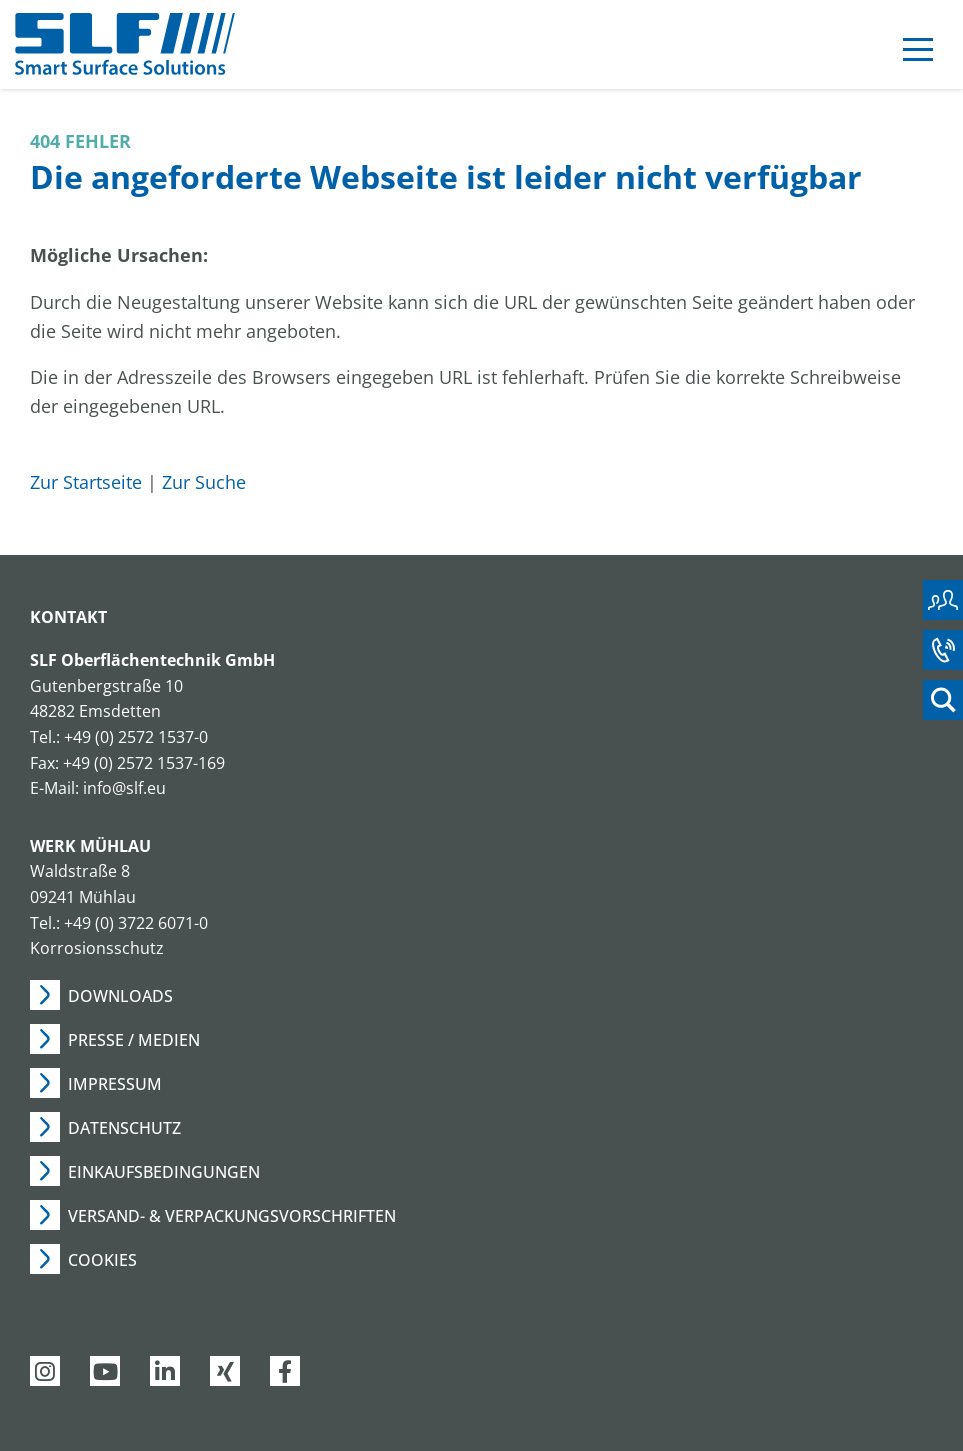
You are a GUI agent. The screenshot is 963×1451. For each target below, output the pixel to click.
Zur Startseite (86, 482)
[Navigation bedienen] (918, 53)
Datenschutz (124, 1128)
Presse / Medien (134, 1040)
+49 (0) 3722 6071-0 (136, 923)
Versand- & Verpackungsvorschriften (232, 1216)
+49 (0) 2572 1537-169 (144, 763)
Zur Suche (204, 482)
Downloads (120, 996)
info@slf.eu (124, 788)
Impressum (115, 1084)
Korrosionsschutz (97, 948)
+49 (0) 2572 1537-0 (136, 737)
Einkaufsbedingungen (164, 1172)
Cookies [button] (102, 1260)
